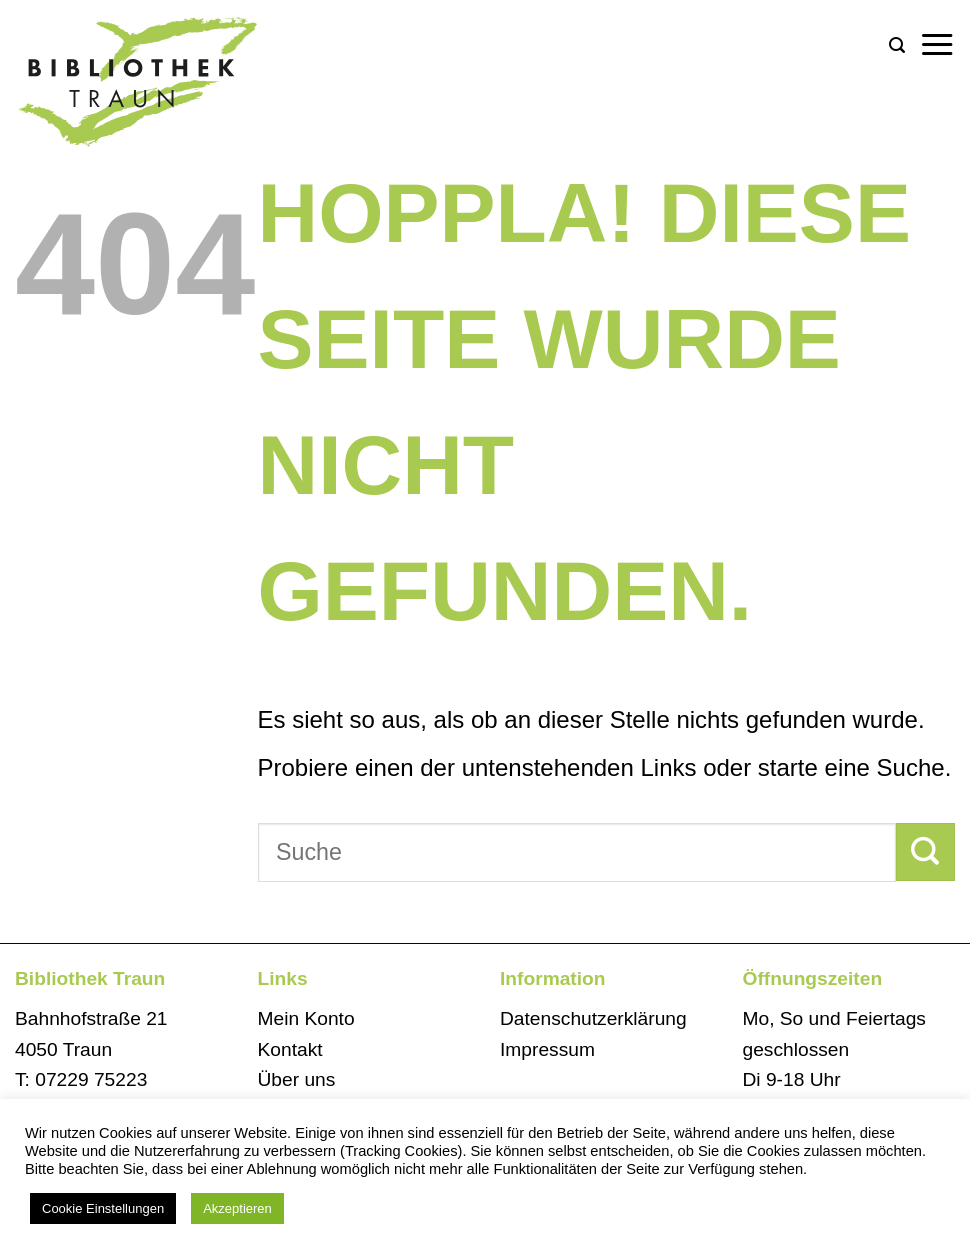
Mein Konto (306, 1018)
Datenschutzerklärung (593, 1018)
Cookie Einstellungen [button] (103, 1208)
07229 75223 (91, 1079)
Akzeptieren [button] (237, 1208)
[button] (897, 45)
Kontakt (290, 1049)
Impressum (547, 1049)
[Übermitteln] (925, 852)
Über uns (297, 1079)
